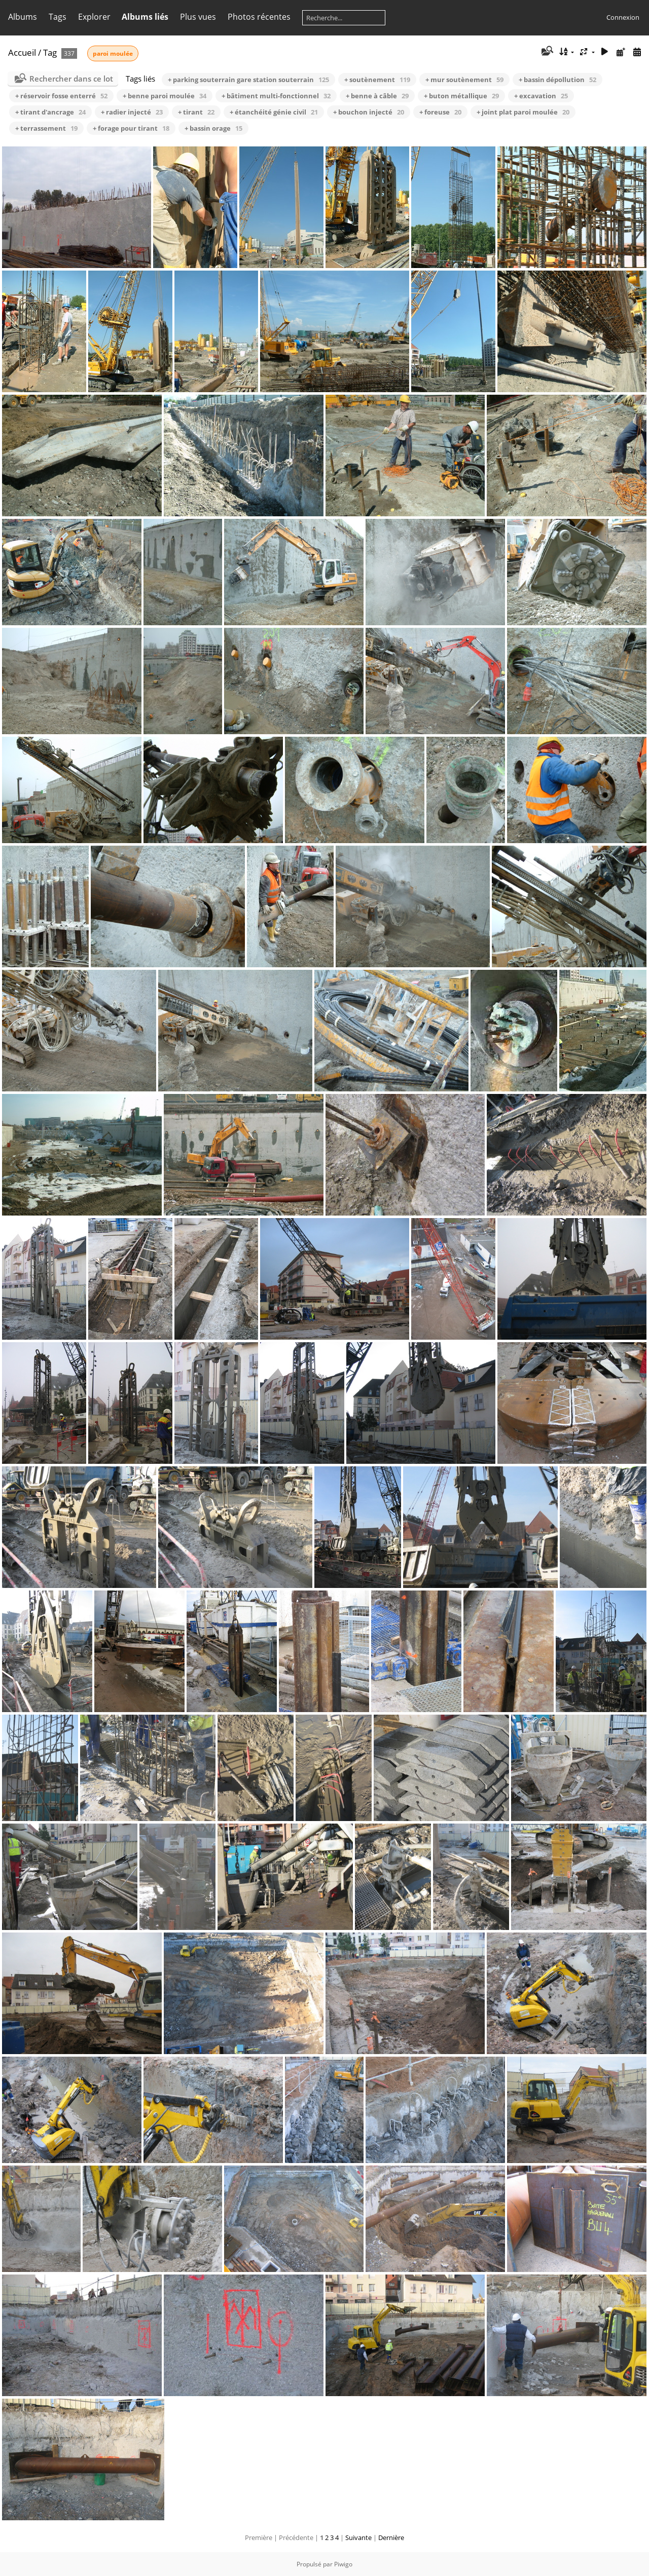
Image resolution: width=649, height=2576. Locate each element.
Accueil (22, 52)
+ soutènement (377, 79)
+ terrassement (46, 128)
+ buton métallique (461, 95)
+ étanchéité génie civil (274, 112)
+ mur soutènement (464, 79)
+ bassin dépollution (557, 79)
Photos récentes (259, 16)
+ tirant (196, 112)
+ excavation (541, 95)
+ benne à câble (377, 95)
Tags (57, 16)
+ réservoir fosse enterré (61, 95)
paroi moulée (113, 53)
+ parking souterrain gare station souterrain (248, 79)
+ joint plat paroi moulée (523, 112)
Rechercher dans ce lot (71, 78)
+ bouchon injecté (368, 112)
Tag (50, 52)
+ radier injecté (132, 112)
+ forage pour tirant (131, 128)
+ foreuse (440, 112)
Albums (22, 16)
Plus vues (198, 16)
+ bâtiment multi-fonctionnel (276, 95)
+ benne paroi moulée (164, 95)
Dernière (391, 2537)
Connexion (622, 17)
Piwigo (343, 2564)
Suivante (358, 2537)
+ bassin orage (213, 128)
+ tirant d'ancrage (50, 112)
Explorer (94, 16)
